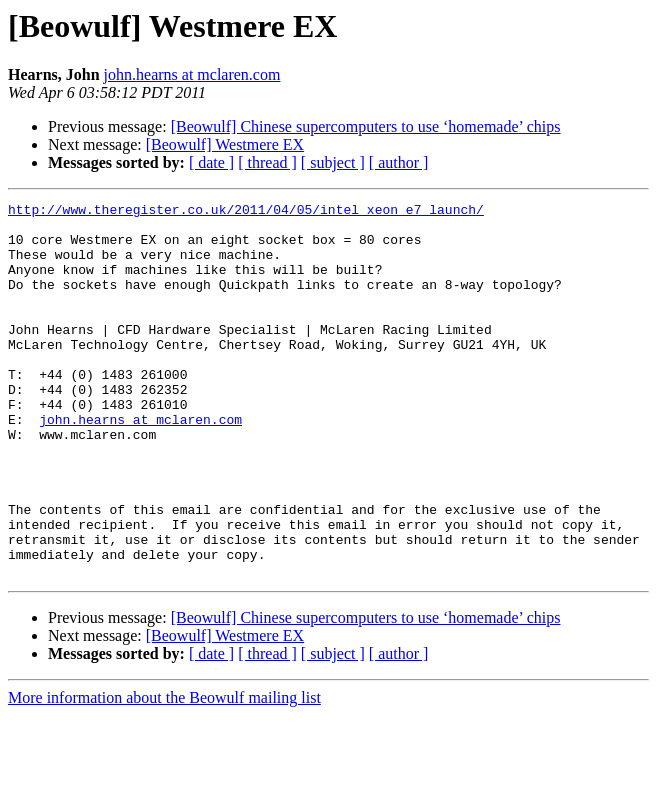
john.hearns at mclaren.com (192, 74)
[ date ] (211, 162)
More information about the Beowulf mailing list (164, 772)
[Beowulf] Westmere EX (225, 144)
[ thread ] (267, 162)
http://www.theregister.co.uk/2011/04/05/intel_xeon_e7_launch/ (246, 212)
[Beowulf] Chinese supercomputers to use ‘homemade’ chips (366, 126)
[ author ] (399, 162)
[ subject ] (333, 162)
